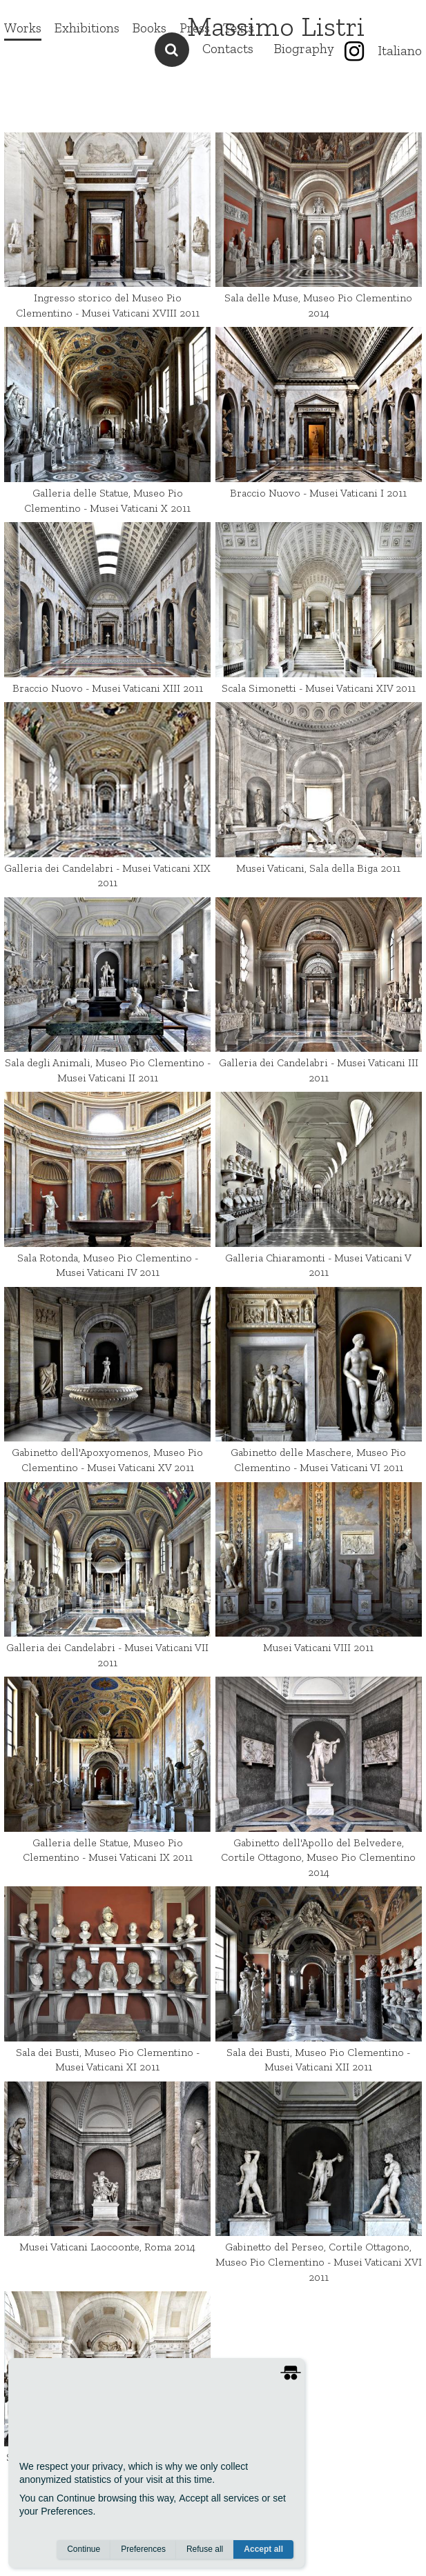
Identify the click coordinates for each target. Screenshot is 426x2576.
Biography (304, 49)
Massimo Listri (276, 26)
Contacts (227, 49)
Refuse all (204, 2549)
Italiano (400, 51)
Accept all (263, 2549)
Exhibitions (87, 28)
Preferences (143, 2549)
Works (22, 28)
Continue (83, 2549)
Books (149, 28)
